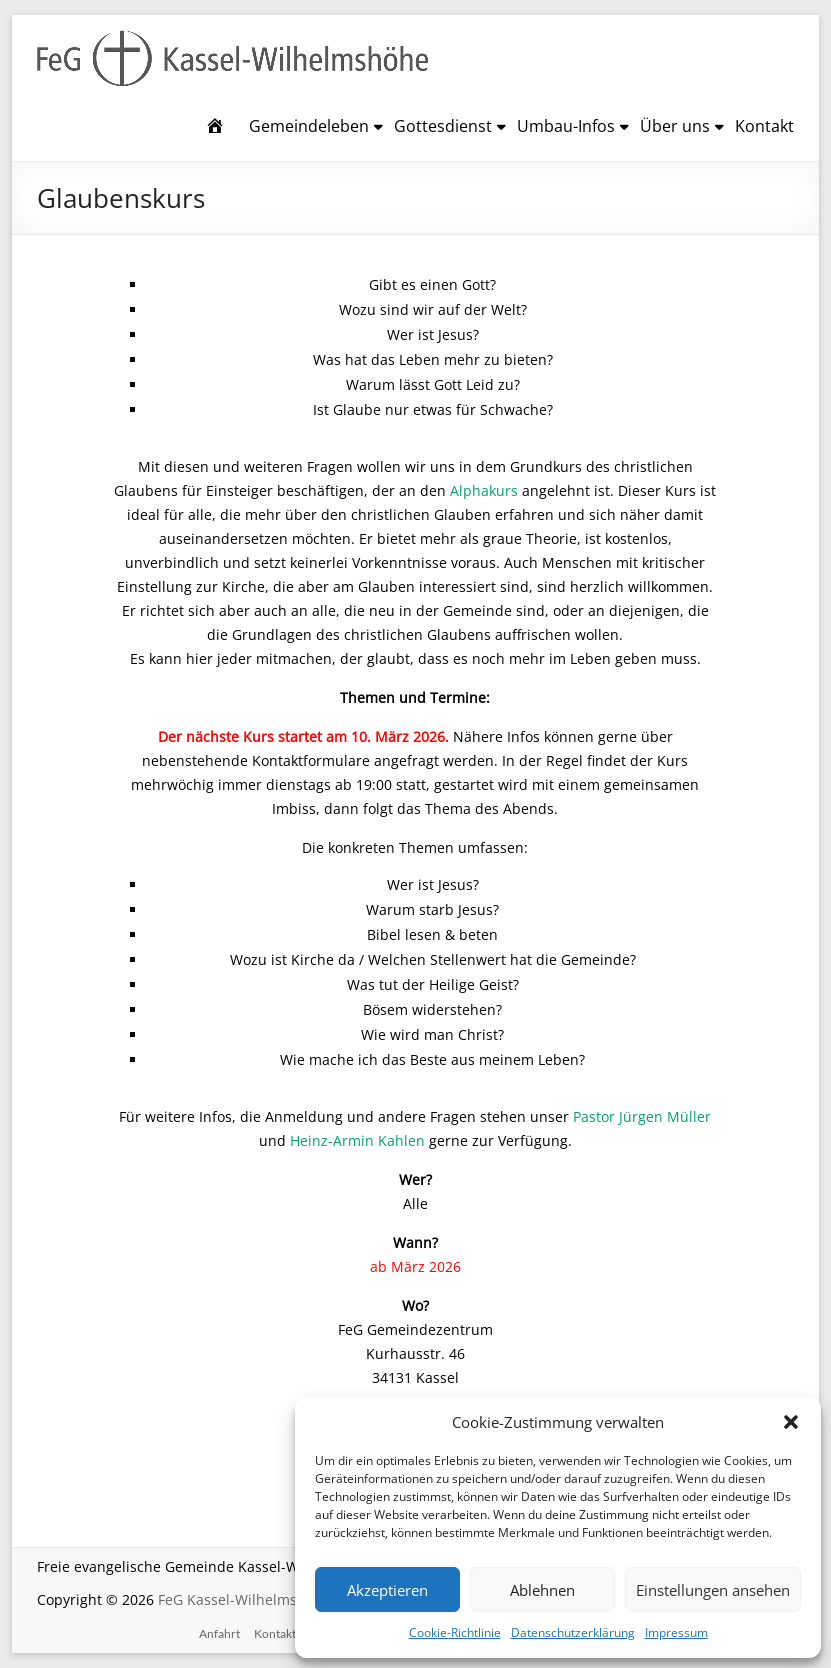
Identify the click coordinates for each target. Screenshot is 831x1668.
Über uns (675, 126)
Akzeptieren (387, 1590)
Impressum (676, 1632)
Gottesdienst (443, 126)
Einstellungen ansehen (713, 1590)
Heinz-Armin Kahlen (357, 1140)
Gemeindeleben (309, 126)
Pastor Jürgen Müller (642, 1116)
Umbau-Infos (566, 126)
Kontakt (764, 126)
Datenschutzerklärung (573, 1632)
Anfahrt (219, 1633)
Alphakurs (484, 490)
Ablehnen (542, 1590)
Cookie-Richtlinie (455, 1632)
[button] (791, 1422)
